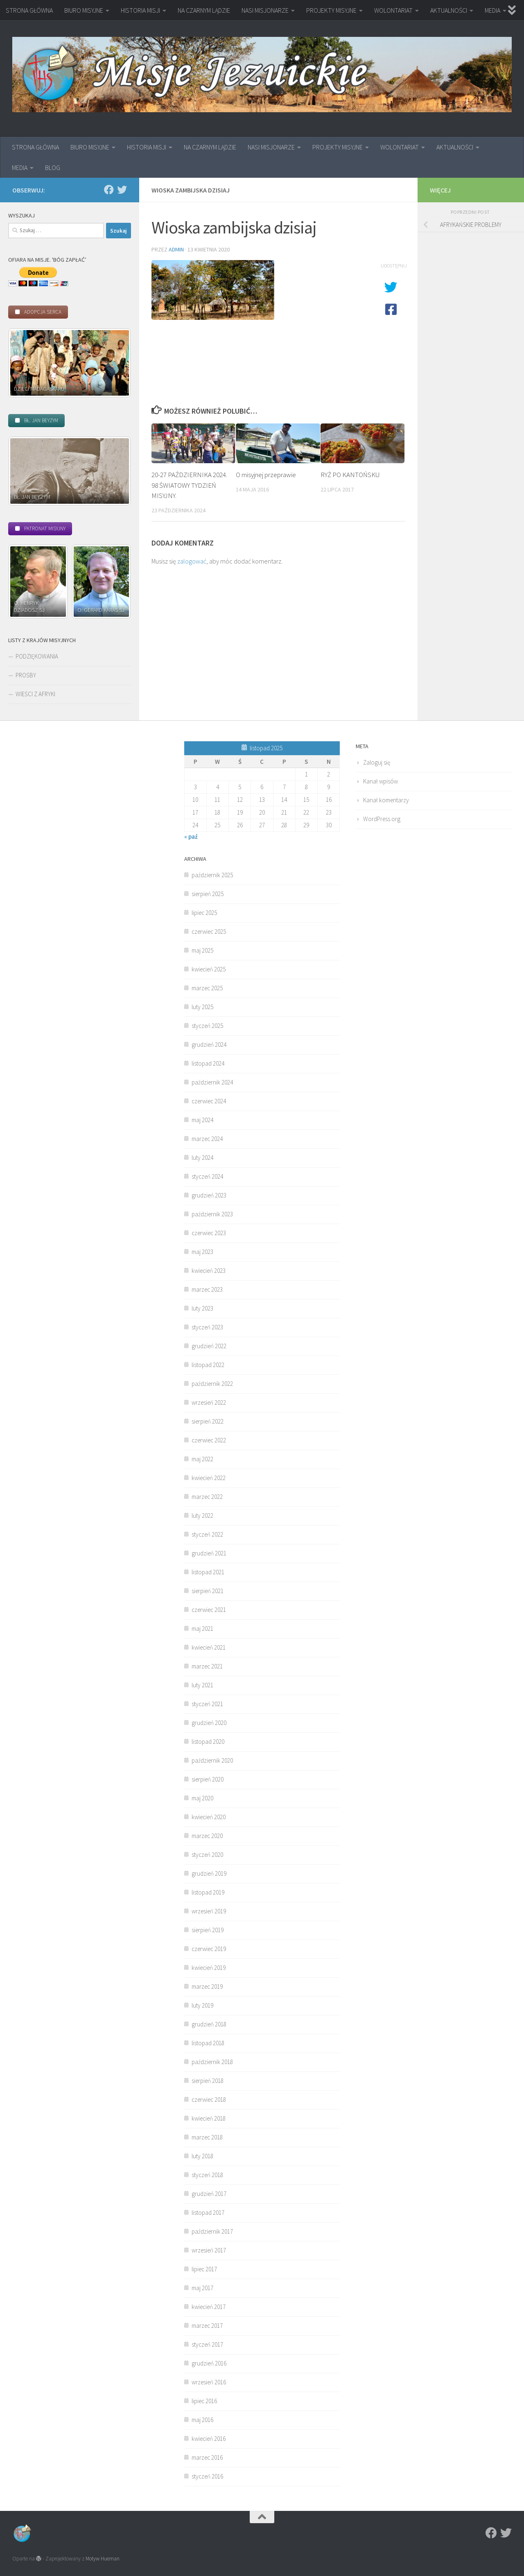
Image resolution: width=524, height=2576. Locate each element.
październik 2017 (212, 2231)
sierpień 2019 (208, 1930)
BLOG (52, 167)
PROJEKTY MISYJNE (331, 10)
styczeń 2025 (207, 1026)
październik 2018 (212, 2062)
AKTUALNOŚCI (448, 10)
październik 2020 (212, 1760)
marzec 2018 (207, 2137)
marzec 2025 (207, 988)
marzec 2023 (207, 1289)
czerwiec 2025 (209, 931)
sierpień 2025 (208, 894)
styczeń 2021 (207, 1704)
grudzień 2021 (209, 1553)
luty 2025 (202, 1007)
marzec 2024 (207, 1139)
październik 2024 (212, 1082)
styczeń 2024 (207, 1176)
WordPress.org (381, 819)
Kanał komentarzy (386, 800)
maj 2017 (202, 2288)
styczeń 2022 (207, 1534)
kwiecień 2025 (209, 969)
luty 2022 (202, 1515)
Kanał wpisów (380, 781)
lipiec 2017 (204, 2269)
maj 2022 (202, 1459)
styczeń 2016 (207, 2476)
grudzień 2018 (209, 2024)
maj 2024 (202, 1120)
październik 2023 (212, 1214)
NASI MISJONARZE (265, 10)
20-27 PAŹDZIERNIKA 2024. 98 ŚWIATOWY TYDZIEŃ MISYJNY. (189, 485)
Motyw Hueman (103, 2558)
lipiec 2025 (204, 913)
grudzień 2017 (209, 2194)
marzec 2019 (207, 1986)
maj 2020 (202, 1798)
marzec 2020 (207, 1836)
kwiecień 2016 (209, 2438)
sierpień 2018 (208, 2081)
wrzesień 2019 (209, 1911)
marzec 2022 (207, 1497)
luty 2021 (202, 1685)
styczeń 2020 (207, 1854)
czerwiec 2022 (209, 1440)
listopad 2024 (208, 1063)
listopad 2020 (208, 1741)
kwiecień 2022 (209, 1478)
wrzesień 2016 (209, 2382)
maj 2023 (202, 1252)
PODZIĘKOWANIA (37, 656)
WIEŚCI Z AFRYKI (35, 694)
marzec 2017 (207, 2325)
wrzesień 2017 (209, 2250)
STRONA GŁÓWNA (29, 10)
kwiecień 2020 (209, 1817)
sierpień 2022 (208, 1421)
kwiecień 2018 (209, 2118)
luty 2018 (202, 2156)
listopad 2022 (208, 1365)
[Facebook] (109, 190)
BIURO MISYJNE (83, 10)
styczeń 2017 (207, 2344)
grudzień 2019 (209, 1873)
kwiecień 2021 (209, 1647)
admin (176, 249)
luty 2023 (202, 1308)
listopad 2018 (208, 2043)
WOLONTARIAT (393, 10)
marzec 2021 (207, 1666)
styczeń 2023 (207, 1327)
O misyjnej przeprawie (266, 474)
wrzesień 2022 (209, 1402)
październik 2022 (212, 1384)
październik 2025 (212, 875)
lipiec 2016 (204, 2401)
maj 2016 (202, 2420)
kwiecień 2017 (209, 2307)
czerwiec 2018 (209, 2099)
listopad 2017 (208, 2212)
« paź (191, 836)
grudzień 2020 (209, 1723)
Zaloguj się (376, 762)
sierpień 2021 (208, 1591)
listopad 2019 (208, 1892)
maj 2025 (202, 950)
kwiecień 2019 (209, 1968)
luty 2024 (202, 1157)
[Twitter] (122, 190)
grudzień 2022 (209, 1346)
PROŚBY (26, 675)
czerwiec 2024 (209, 1101)
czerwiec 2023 (209, 1233)
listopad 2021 (208, 1572)
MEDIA (492, 10)
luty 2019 (202, 2005)
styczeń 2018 (207, 2175)
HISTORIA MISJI (140, 10)
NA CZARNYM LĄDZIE (204, 10)
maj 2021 (202, 1628)
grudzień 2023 (209, 1195)
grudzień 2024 (209, 1044)
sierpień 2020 (208, 1779)
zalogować (191, 561)
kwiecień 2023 (209, 1270)
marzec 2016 (207, 2457)
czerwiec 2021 (209, 1610)
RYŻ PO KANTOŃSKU (350, 474)
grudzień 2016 (209, 2363)
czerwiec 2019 (209, 1949)
